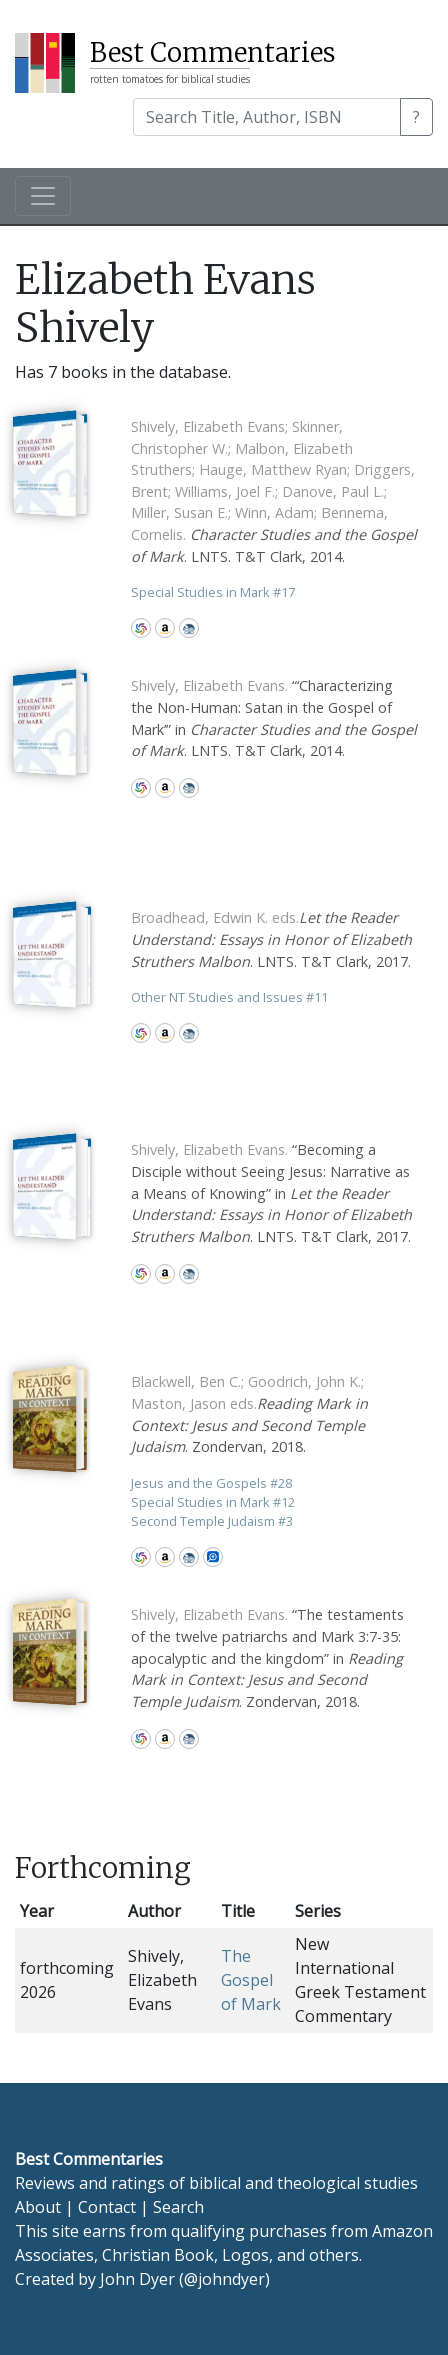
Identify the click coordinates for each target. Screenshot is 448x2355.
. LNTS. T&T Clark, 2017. (271, 939)
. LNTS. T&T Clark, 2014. (274, 491)
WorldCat (141, 628)
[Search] (267, 117)
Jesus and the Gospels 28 (211, 1483)
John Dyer (137, 2279)
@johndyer (224, 2279)
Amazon (165, 628)
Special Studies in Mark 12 (213, 1502)
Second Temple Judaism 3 (212, 1521)
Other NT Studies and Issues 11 (229, 997)
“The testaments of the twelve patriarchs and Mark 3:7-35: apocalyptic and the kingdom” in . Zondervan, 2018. (267, 1657)
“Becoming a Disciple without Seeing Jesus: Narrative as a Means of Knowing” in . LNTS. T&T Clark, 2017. (271, 1192)
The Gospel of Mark (251, 1980)
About (38, 2207)
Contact (107, 2207)
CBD (189, 628)
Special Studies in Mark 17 (213, 592)
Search (178, 2207)
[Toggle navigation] (43, 196)
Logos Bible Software (213, 1557)
